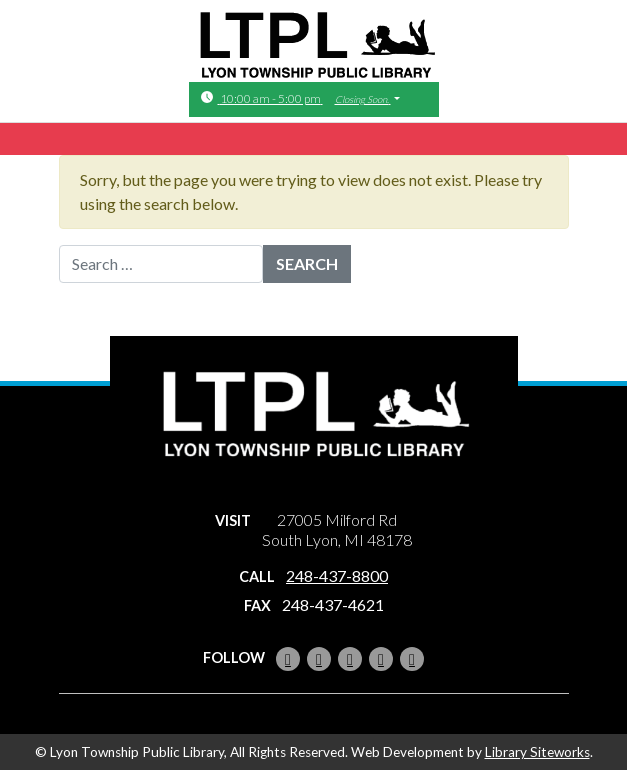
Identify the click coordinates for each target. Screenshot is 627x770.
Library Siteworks (537, 752)
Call (257, 576)
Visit (233, 520)
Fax (257, 605)
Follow (234, 657)
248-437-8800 (337, 575)
